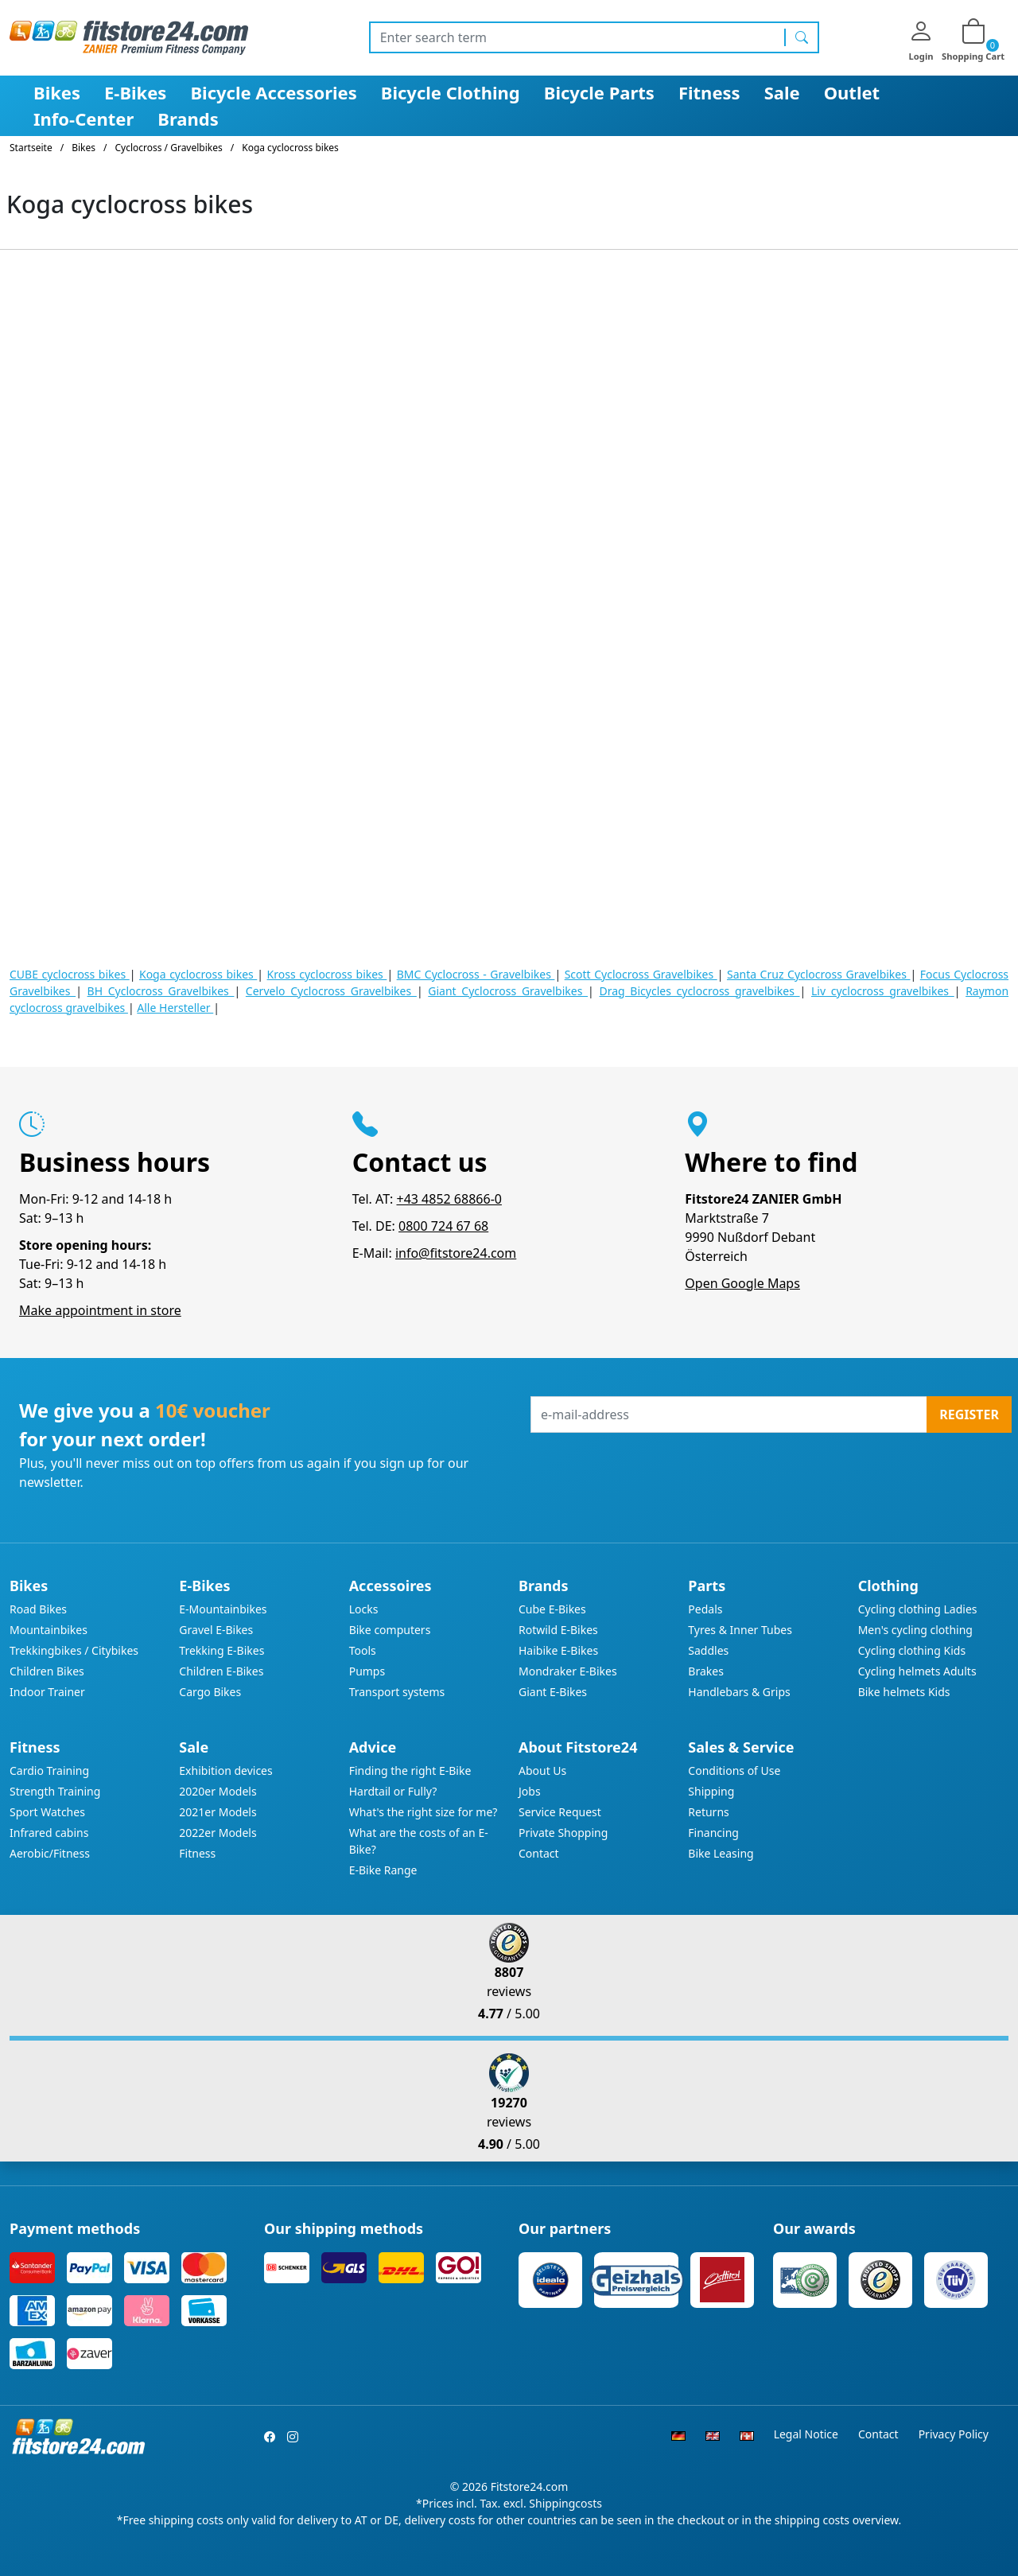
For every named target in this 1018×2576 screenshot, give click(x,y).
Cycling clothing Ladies (917, 1609)
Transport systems (397, 1691)
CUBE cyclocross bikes (70, 974)
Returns (708, 1811)
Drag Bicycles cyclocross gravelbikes (699, 990)
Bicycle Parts (599, 92)
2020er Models (217, 1791)
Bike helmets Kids (904, 1691)
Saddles (708, 1650)
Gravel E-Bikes (216, 1629)
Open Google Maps (742, 1283)
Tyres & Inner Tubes (740, 1629)
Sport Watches (47, 1811)
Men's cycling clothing (915, 1629)
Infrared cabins (49, 1832)
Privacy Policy (954, 2434)
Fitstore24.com (530, 2486)
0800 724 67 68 (443, 1226)
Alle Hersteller (175, 1007)
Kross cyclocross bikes (327, 974)
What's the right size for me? (423, 1811)
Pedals (705, 1609)
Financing (713, 1832)
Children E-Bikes (221, 1671)
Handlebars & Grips (739, 1691)
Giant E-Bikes (553, 1691)
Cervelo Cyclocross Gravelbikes (331, 990)
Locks (364, 1609)
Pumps (367, 1671)
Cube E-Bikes (552, 1609)
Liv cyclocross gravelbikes (882, 990)
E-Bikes (135, 92)
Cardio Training (49, 1770)
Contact (539, 1853)
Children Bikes (47, 1671)
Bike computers (390, 1629)
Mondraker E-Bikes (568, 1671)
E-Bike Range (383, 1870)
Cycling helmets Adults (917, 1671)
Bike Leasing (720, 1853)
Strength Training (55, 1791)
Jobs (530, 1791)
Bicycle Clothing (450, 92)
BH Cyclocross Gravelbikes (161, 990)
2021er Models (217, 1811)
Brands (187, 118)
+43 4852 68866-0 (448, 1199)
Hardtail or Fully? (393, 1791)
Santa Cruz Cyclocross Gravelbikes (819, 974)
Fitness (709, 92)
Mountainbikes (48, 1629)
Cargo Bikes (210, 1691)
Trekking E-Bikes (221, 1650)
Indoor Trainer (47, 1691)
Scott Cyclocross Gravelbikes (641, 974)
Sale (782, 92)
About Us (542, 1770)
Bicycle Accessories (273, 92)
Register (969, 1414)
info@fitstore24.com (455, 1253)
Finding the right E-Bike (410, 1770)
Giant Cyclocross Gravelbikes (508, 990)
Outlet (852, 92)
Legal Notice (806, 2434)
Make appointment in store (100, 1310)
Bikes (56, 92)
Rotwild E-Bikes (558, 1629)
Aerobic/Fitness (50, 1853)
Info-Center (83, 118)
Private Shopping (563, 1832)
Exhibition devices (225, 1770)
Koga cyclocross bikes (198, 974)
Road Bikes (38, 1609)
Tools (362, 1650)
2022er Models (217, 1832)
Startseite (31, 147)
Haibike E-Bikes (558, 1650)
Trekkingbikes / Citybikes (74, 1650)
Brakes (706, 1671)
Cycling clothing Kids (912, 1650)
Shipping (711, 1791)
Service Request (560, 1811)
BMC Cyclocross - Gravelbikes (476, 974)
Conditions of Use (734, 1770)
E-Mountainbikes (222, 1609)
